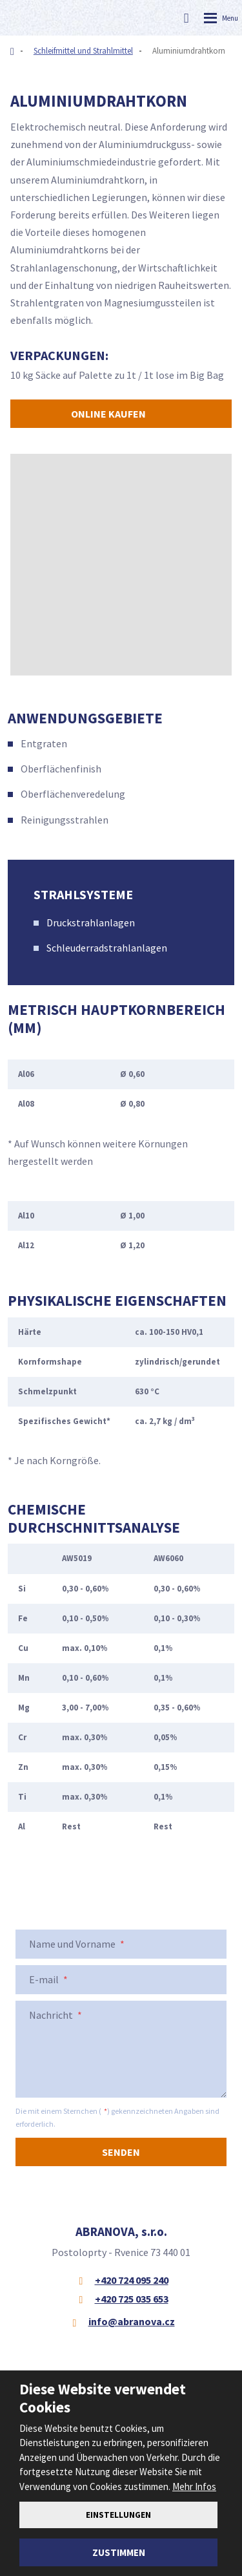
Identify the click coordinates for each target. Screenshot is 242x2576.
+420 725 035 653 (131, 2298)
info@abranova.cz (131, 2321)
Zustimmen (118, 2552)
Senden (121, 2151)
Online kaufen (108, 413)
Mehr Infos (194, 2486)
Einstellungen (118, 2514)
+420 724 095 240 (131, 2279)
